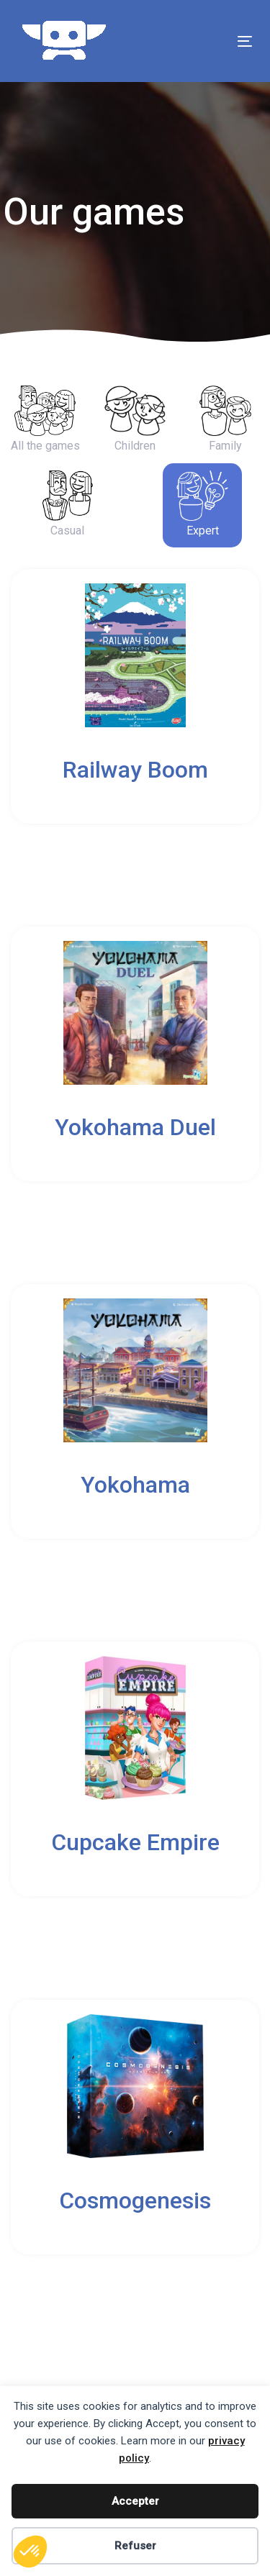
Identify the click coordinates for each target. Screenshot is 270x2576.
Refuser (135, 2545)
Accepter (135, 2501)
